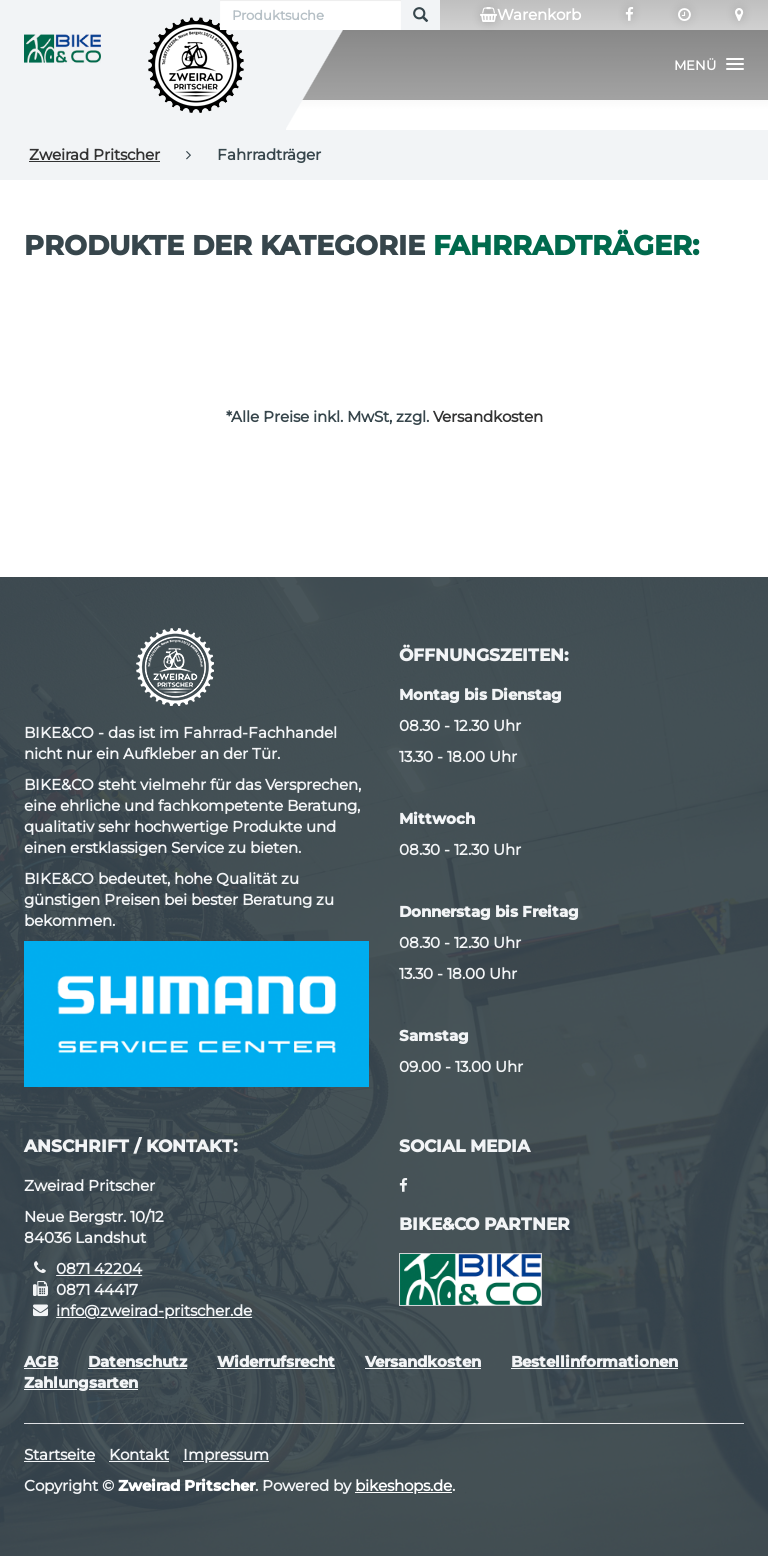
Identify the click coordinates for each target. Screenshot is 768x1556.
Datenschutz (137, 1361)
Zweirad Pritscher (94, 154)
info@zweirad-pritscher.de (154, 1310)
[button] (709, 65)
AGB (41, 1361)
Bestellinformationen (594, 1361)
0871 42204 (99, 1268)
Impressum (226, 1454)
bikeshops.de (403, 1485)
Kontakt (139, 1454)
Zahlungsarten (81, 1382)
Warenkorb (530, 15)
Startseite (59, 1454)
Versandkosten (488, 416)
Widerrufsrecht (276, 1361)
